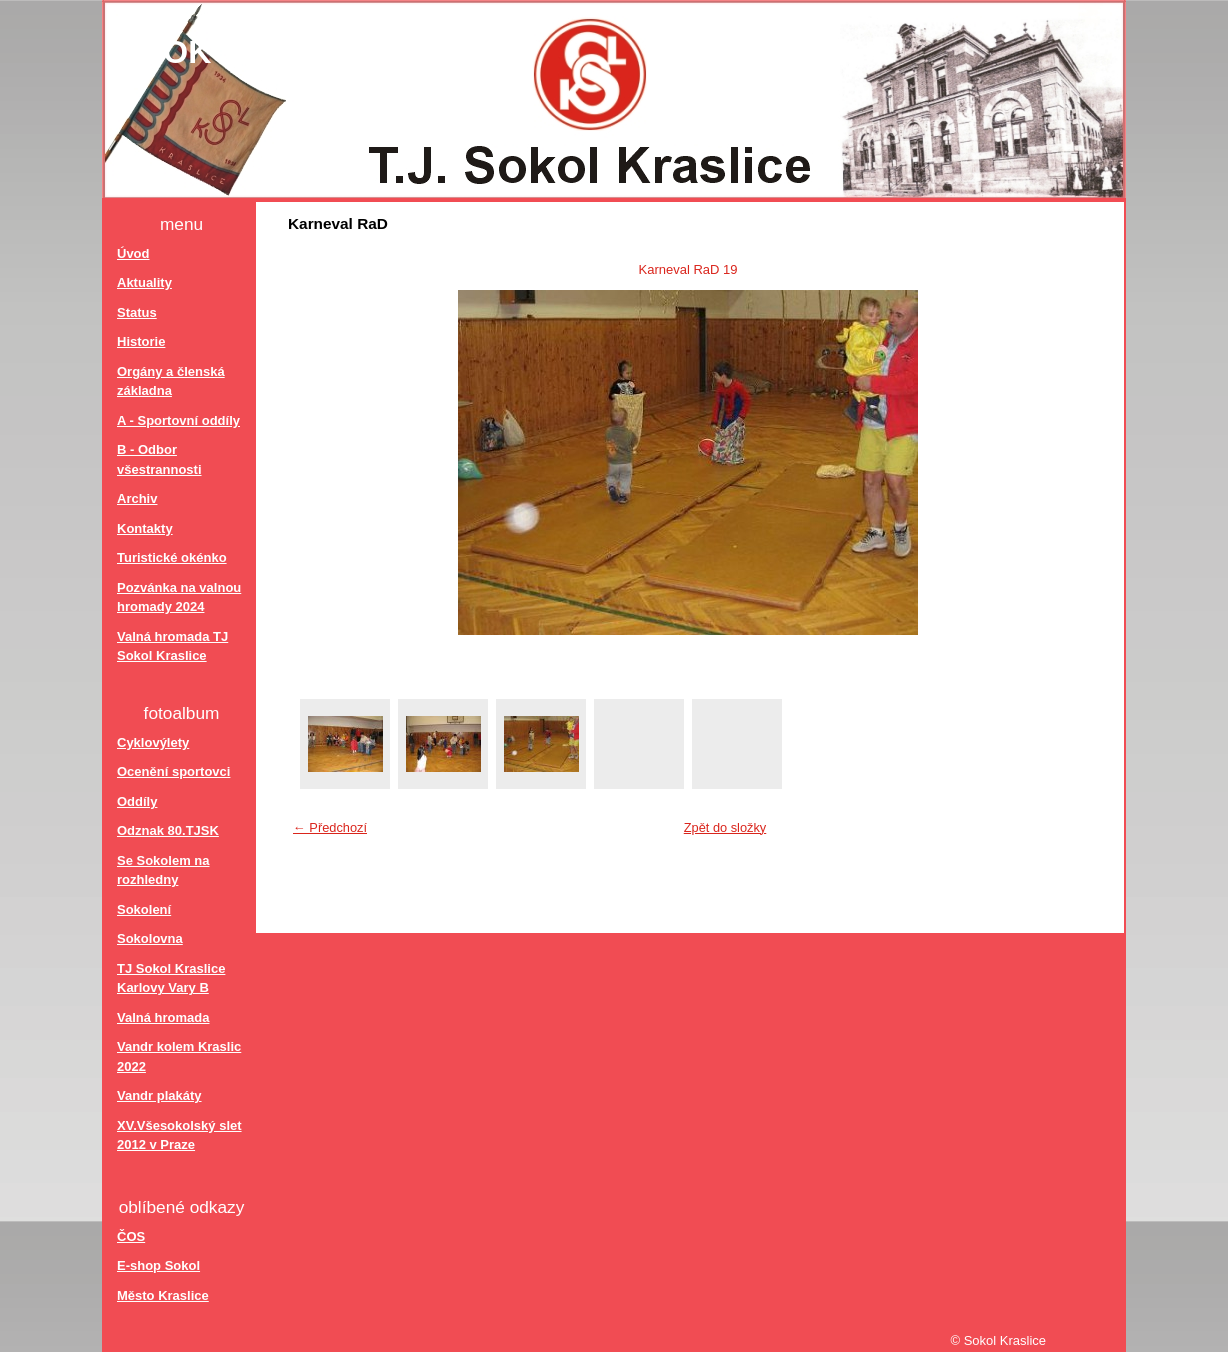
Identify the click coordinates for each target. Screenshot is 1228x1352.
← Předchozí (330, 827)
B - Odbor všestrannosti (159, 459)
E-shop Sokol (158, 1265)
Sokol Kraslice (285, 52)
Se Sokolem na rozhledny (163, 870)
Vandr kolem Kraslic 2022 (179, 1056)
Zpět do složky (725, 827)
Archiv (137, 498)
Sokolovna (150, 938)
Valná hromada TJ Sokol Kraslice (172, 646)
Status (137, 312)
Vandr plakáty (159, 1095)
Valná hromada (163, 1017)
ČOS (131, 1236)
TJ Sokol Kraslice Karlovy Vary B (171, 978)
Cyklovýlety (153, 742)
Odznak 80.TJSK (168, 830)
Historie (141, 341)
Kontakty (145, 528)
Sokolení (144, 909)
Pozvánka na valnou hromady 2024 (179, 597)
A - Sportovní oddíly (178, 420)
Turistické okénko (172, 557)
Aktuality (144, 282)
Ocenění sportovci (173, 771)
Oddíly (137, 801)
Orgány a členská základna (171, 381)
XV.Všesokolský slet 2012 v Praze (179, 1135)
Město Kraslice (163, 1295)
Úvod (133, 253)
